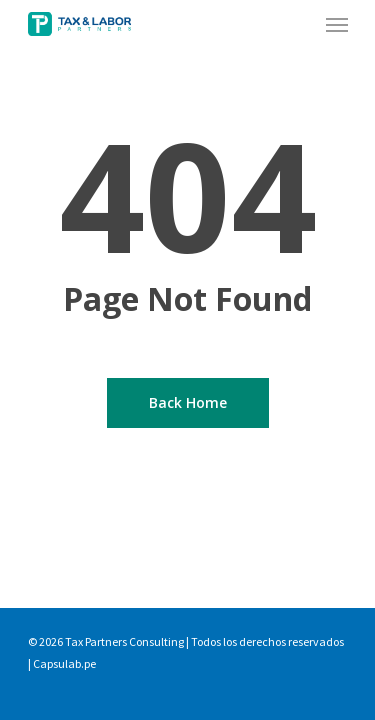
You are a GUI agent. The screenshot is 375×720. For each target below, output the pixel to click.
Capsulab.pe (64, 663)
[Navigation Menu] (337, 24)
